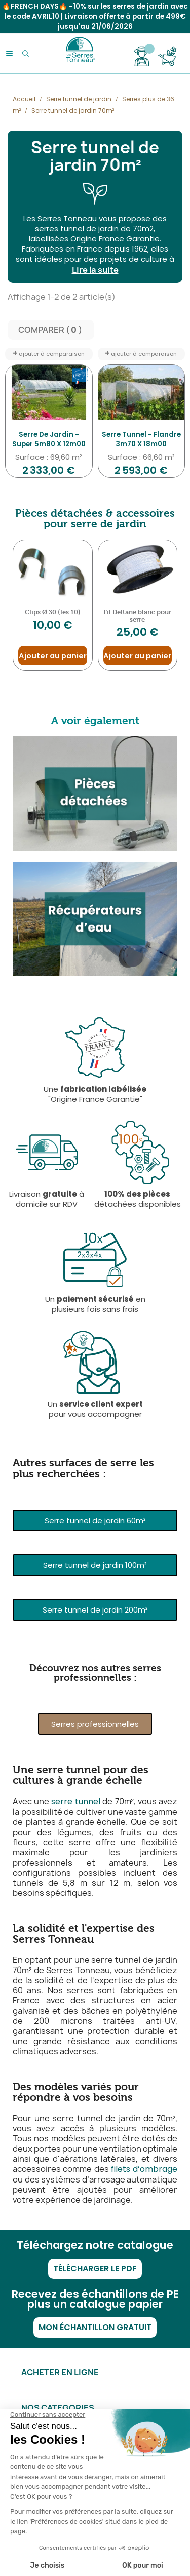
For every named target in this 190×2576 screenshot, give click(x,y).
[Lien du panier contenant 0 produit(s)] (167, 56)
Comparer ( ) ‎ (51, 330)
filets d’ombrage (144, 2169)
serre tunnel (75, 1801)
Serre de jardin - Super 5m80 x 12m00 (49, 439)
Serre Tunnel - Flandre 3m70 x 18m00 (141, 439)
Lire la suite (95, 269)
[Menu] (9, 53)
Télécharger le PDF (95, 2268)
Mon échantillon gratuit (95, 2327)
